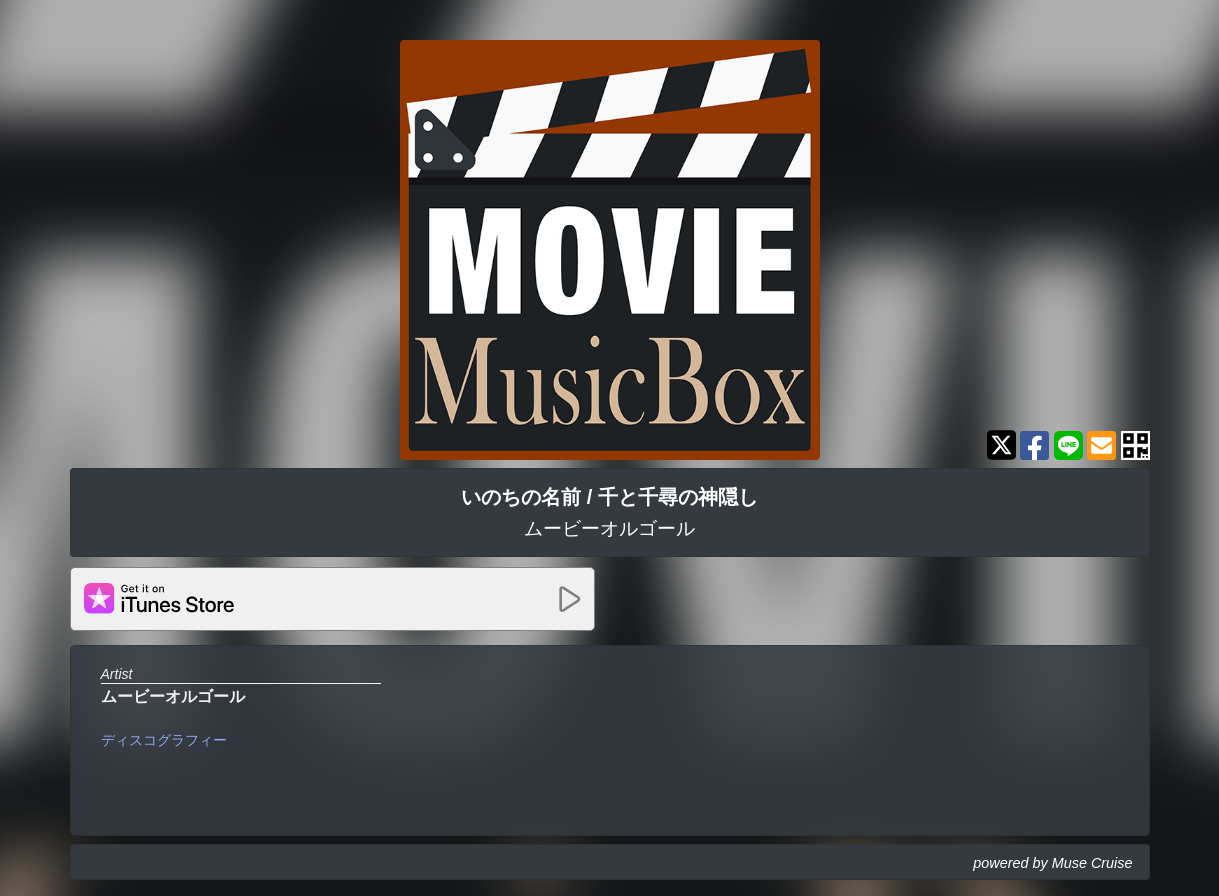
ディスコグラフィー (164, 740)
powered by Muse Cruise (1052, 863)
